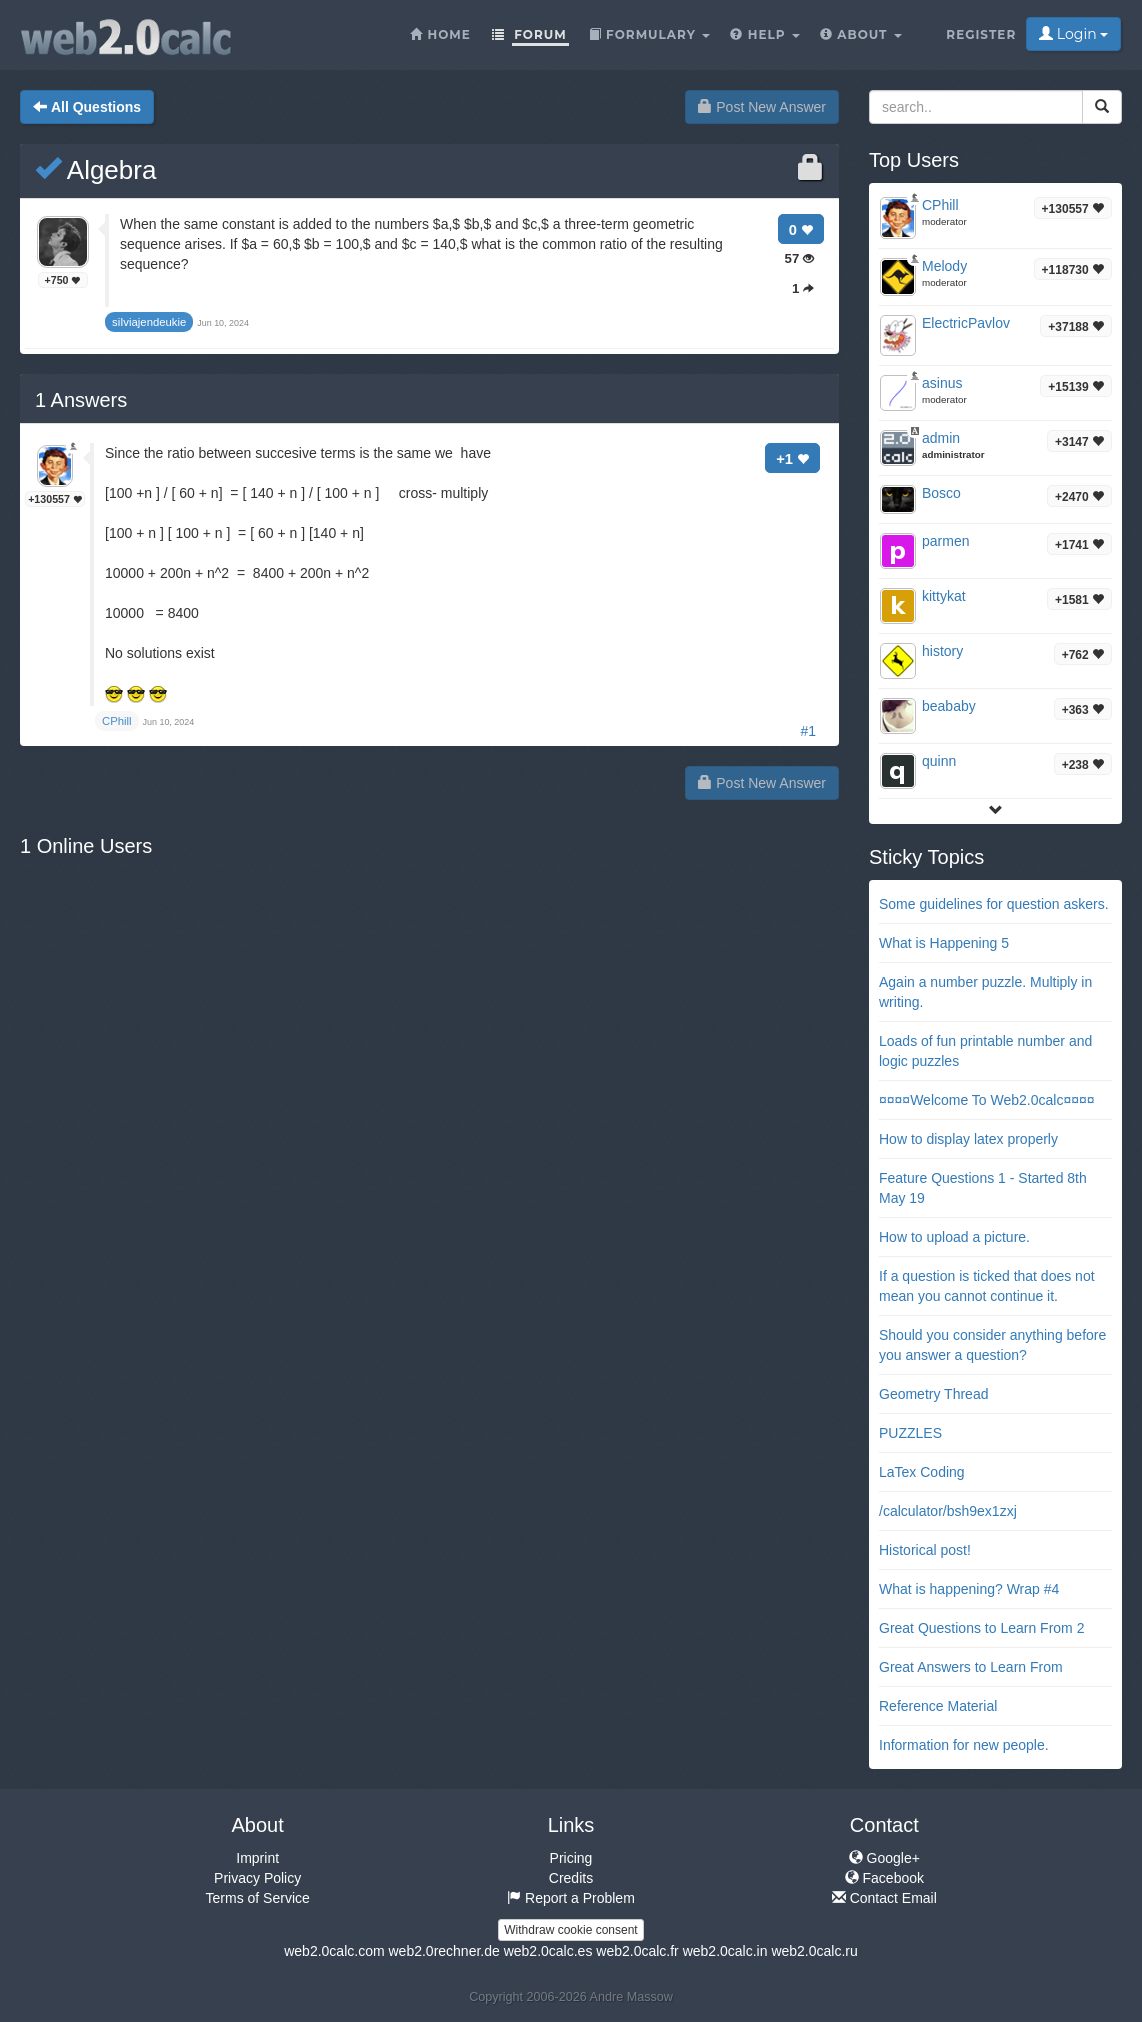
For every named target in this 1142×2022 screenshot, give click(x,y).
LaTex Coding (922, 1472)
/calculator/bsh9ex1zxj (948, 1511)
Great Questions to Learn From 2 (981, 1628)
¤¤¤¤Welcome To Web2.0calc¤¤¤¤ (987, 1100)
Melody (944, 266)
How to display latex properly (968, 1139)
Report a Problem (571, 1898)
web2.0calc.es (548, 1951)
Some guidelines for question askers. (994, 904)
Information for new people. (964, 1745)
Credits (571, 1878)
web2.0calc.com (334, 1951)
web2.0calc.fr (637, 1951)
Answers (81, 400)
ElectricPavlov (966, 323)
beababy (949, 706)
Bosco (941, 493)
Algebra (95, 170)
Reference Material (938, 1706)
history (942, 651)
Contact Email (884, 1898)
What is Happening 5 (944, 943)
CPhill (940, 205)
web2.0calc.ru (814, 1951)
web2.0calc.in (725, 1951)
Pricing (571, 1858)
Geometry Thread (933, 1394)
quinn (939, 761)
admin (941, 438)
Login (1073, 34)
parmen (945, 541)
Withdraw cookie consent (570, 1930)
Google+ (884, 1858)
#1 (808, 731)
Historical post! (925, 1550)
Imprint (257, 1858)
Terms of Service (258, 1898)
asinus (942, 383)
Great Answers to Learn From (971, 1667)
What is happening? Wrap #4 (969, 1589)
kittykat (944, 596)
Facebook (884, 1878)
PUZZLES (910, 1433)
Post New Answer (762, 107)
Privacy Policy (257, 1878)
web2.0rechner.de (443, 1951)
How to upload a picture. (954, 1237)
